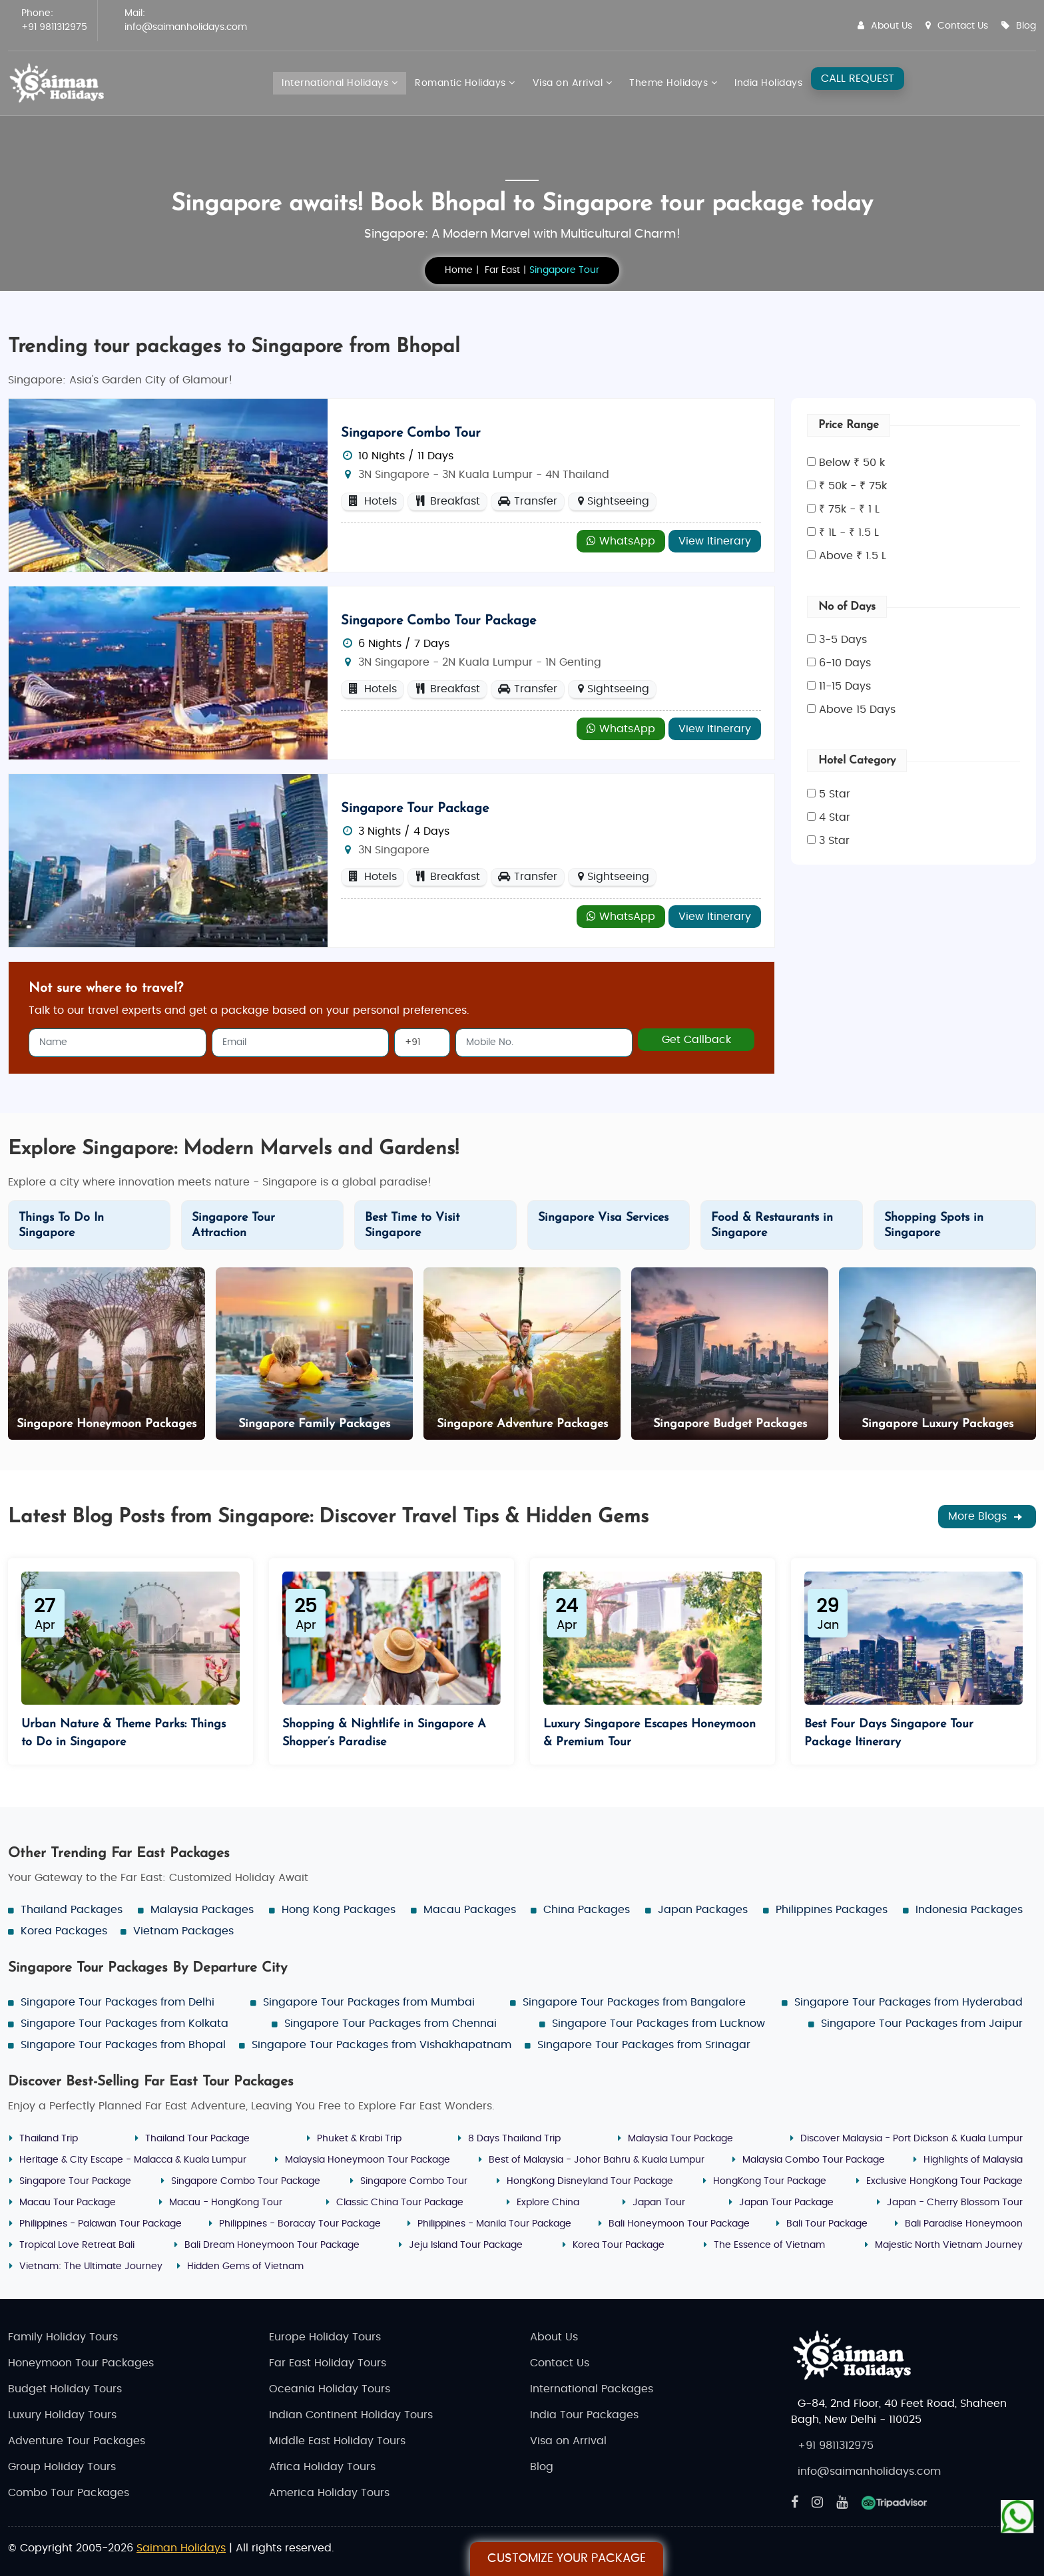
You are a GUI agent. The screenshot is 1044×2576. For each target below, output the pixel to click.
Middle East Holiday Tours (337, 2441)
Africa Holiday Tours (322, 2467)
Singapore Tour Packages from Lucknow (658, 2023)
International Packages (591, 2389)
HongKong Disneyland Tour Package (590, 2181)
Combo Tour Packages (68, 2492)
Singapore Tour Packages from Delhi (117, 2002)
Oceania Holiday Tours (329, 2389)
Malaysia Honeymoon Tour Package (367, 2160)
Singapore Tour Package (415, 808)
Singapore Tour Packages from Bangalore (634, 2002)
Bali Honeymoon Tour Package (679, 2224)
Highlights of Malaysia (973, 2160)
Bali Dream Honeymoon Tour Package (272, 2245)
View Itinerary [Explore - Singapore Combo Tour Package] (714, 729)
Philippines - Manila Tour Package (494, 2224)
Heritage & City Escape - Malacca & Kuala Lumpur (132, 2160)
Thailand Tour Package (197, 2138)
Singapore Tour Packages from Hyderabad (908, 2002)
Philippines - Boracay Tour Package (300, 2224)
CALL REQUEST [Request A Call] (857, 78)
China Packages (586, 1909)
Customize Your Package (566, 2559)
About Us (885, 26)
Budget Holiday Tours (65, 2389)
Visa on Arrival (573, 83)
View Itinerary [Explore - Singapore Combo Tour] (714, 541)
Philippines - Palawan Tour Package (100, 2224)
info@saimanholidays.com (186, 27)
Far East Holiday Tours (327, 2363)
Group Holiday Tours (62, 2467)
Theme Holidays (673, 83)
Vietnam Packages (183, 1931)
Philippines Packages (832, 1909)
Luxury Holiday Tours (62, 2415)
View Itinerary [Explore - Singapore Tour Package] (714, 916)
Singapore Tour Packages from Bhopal (123, 2044)
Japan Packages (703, 1909)
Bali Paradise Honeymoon (964, 2224)
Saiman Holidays (181, 2548)
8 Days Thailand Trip (514, 2138)
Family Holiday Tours (63, 2337)
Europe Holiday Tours (325, 2337)
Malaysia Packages (202, 1909)
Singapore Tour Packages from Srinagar (643, 2044)
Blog (1018, 26)
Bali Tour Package (827, 2224)
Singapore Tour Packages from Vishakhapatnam (381, 2044)
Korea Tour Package (618, 2245)
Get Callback (696, 1039)
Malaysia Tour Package (680, 2138)
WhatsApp (621, 540)
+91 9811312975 (54, 27)
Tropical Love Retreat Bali (76, 2245)
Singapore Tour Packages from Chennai (390, 2023)
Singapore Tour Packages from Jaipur (922, 2023)
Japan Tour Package (786, 2202)
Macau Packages (469, 1909)
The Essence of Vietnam (769, 2245)
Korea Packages (64, 1931)
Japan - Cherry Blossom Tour (955, 2202)
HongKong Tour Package (769, 2181)
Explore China (548, 2202)
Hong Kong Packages (338, 1909)
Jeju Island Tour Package (466, 2245)
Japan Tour (659, 2202)
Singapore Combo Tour (411, 433)
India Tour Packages (584, 2415)
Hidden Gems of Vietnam (245, 2266)
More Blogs (987, 1517)
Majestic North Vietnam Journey (949, 2245)
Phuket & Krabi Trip (359, 2138)
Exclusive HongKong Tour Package (944, 2181)
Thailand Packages (72, 1909)
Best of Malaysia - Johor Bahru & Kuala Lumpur (596, 2160)
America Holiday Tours (329, 2492)
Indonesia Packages (969, 1909)
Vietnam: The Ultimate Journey (90, 2266)
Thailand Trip (48, 2138)
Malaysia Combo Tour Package (813, 2160)
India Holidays (768, 83)
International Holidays (339, 83)
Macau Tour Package (67, 2202)
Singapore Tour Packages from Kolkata (124, 2023)
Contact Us (956, 26)
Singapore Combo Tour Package (438, 621)
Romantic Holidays (465, 83)
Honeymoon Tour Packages (81, 2363)
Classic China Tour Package (399, 2202)
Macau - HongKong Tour (225, 2202)
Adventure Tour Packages (76, 2441)
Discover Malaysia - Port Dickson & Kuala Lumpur (911, 2138)
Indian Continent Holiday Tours (351, 2415)
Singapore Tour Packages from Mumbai (369, 2002)
